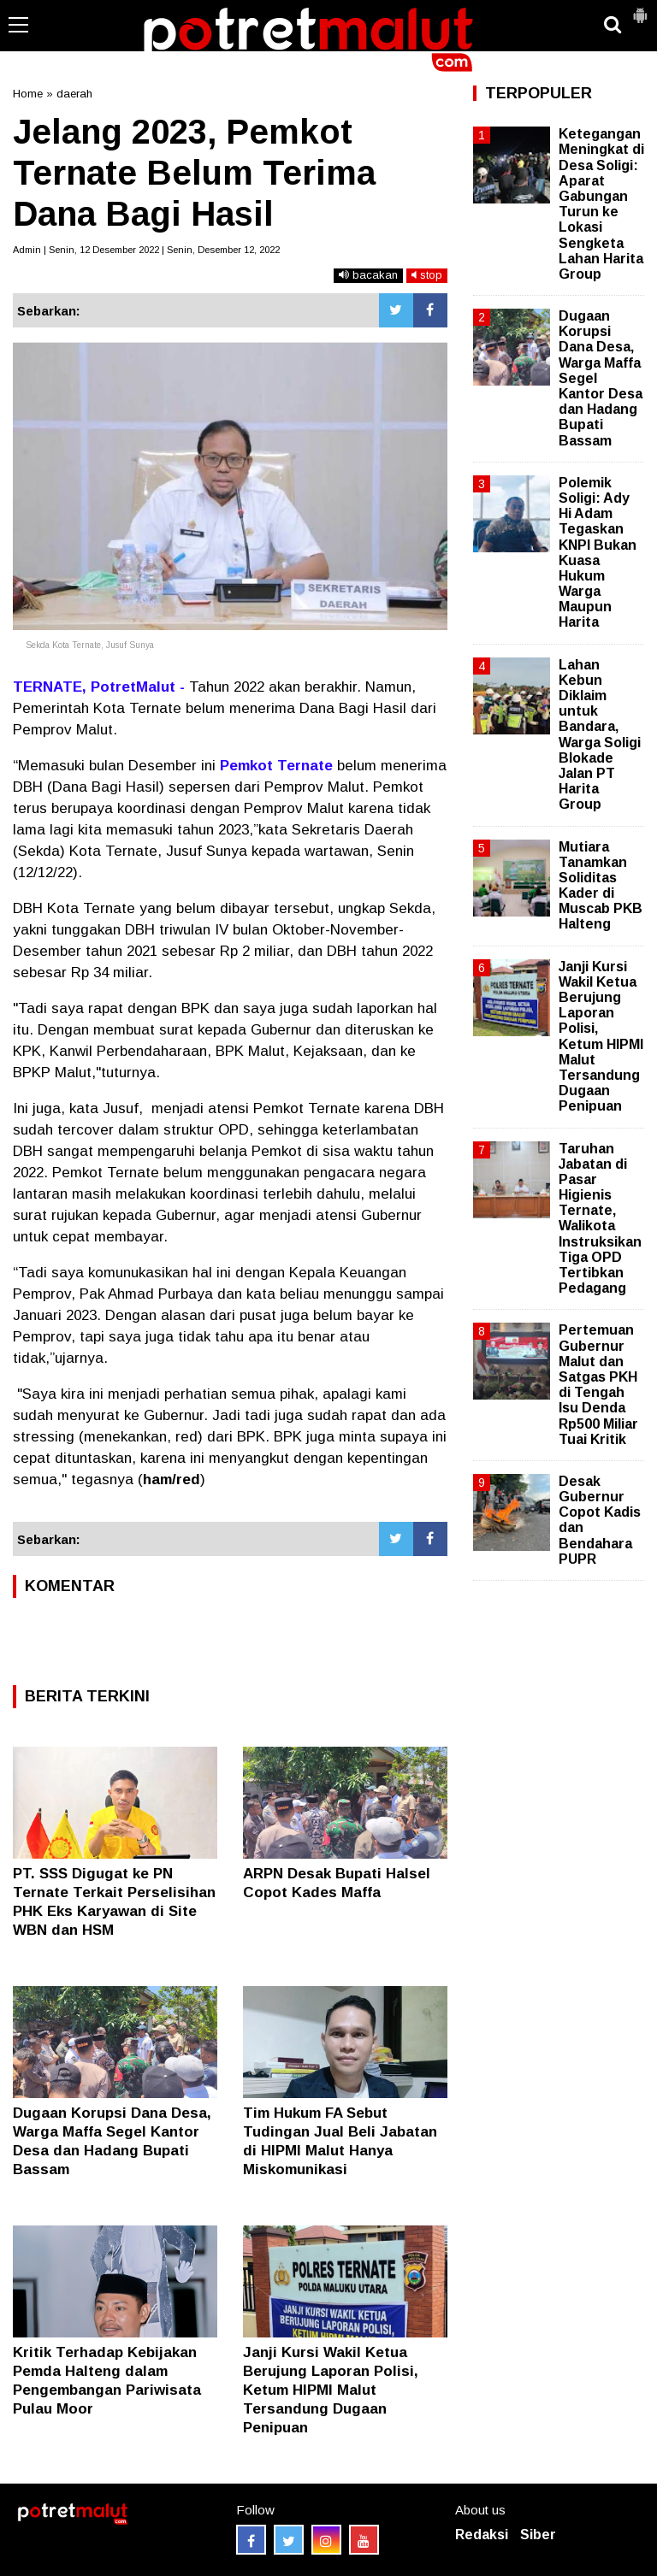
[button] (639, 8)
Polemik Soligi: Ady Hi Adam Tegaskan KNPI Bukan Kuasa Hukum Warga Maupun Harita (597, 552)
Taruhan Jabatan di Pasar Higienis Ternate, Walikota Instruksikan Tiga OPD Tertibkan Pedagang (600, 1218)
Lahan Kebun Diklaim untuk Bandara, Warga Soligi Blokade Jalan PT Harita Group (600, 734)
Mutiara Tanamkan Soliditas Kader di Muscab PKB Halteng (600, 886)
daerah (74, 93)
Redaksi (481, 2534)
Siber (538, 2534)
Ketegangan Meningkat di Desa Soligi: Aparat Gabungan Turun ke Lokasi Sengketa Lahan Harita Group (601, 204)
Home (28, 93)
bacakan (368, 274)
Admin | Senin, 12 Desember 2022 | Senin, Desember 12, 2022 (146, 250)
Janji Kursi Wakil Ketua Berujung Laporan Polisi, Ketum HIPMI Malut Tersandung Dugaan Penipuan (330, 2390)
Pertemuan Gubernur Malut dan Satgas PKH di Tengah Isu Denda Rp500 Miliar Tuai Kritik (598, 1384)
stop (426, 274)
